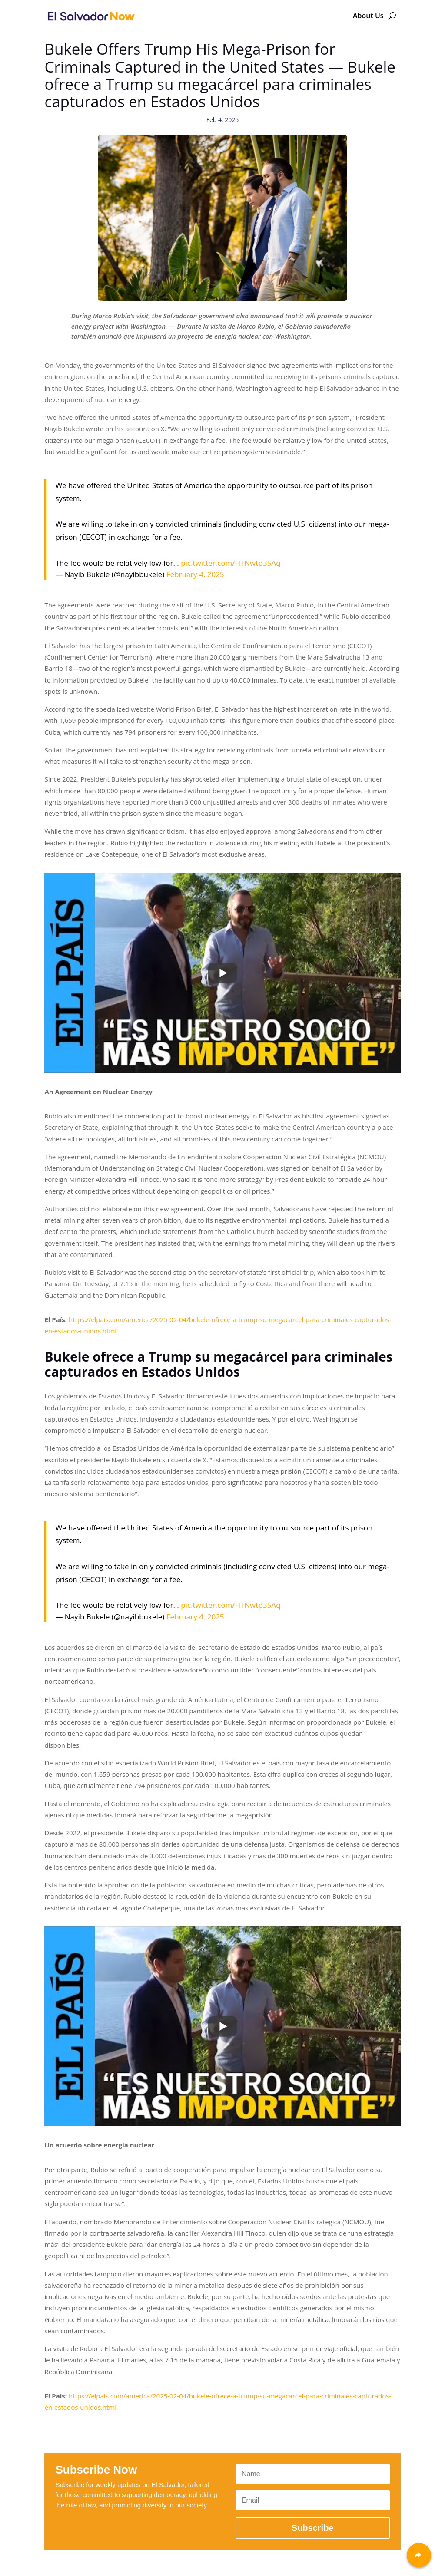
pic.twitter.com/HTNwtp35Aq (230, 563)
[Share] (419, 2555)
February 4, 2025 (195, 574)
